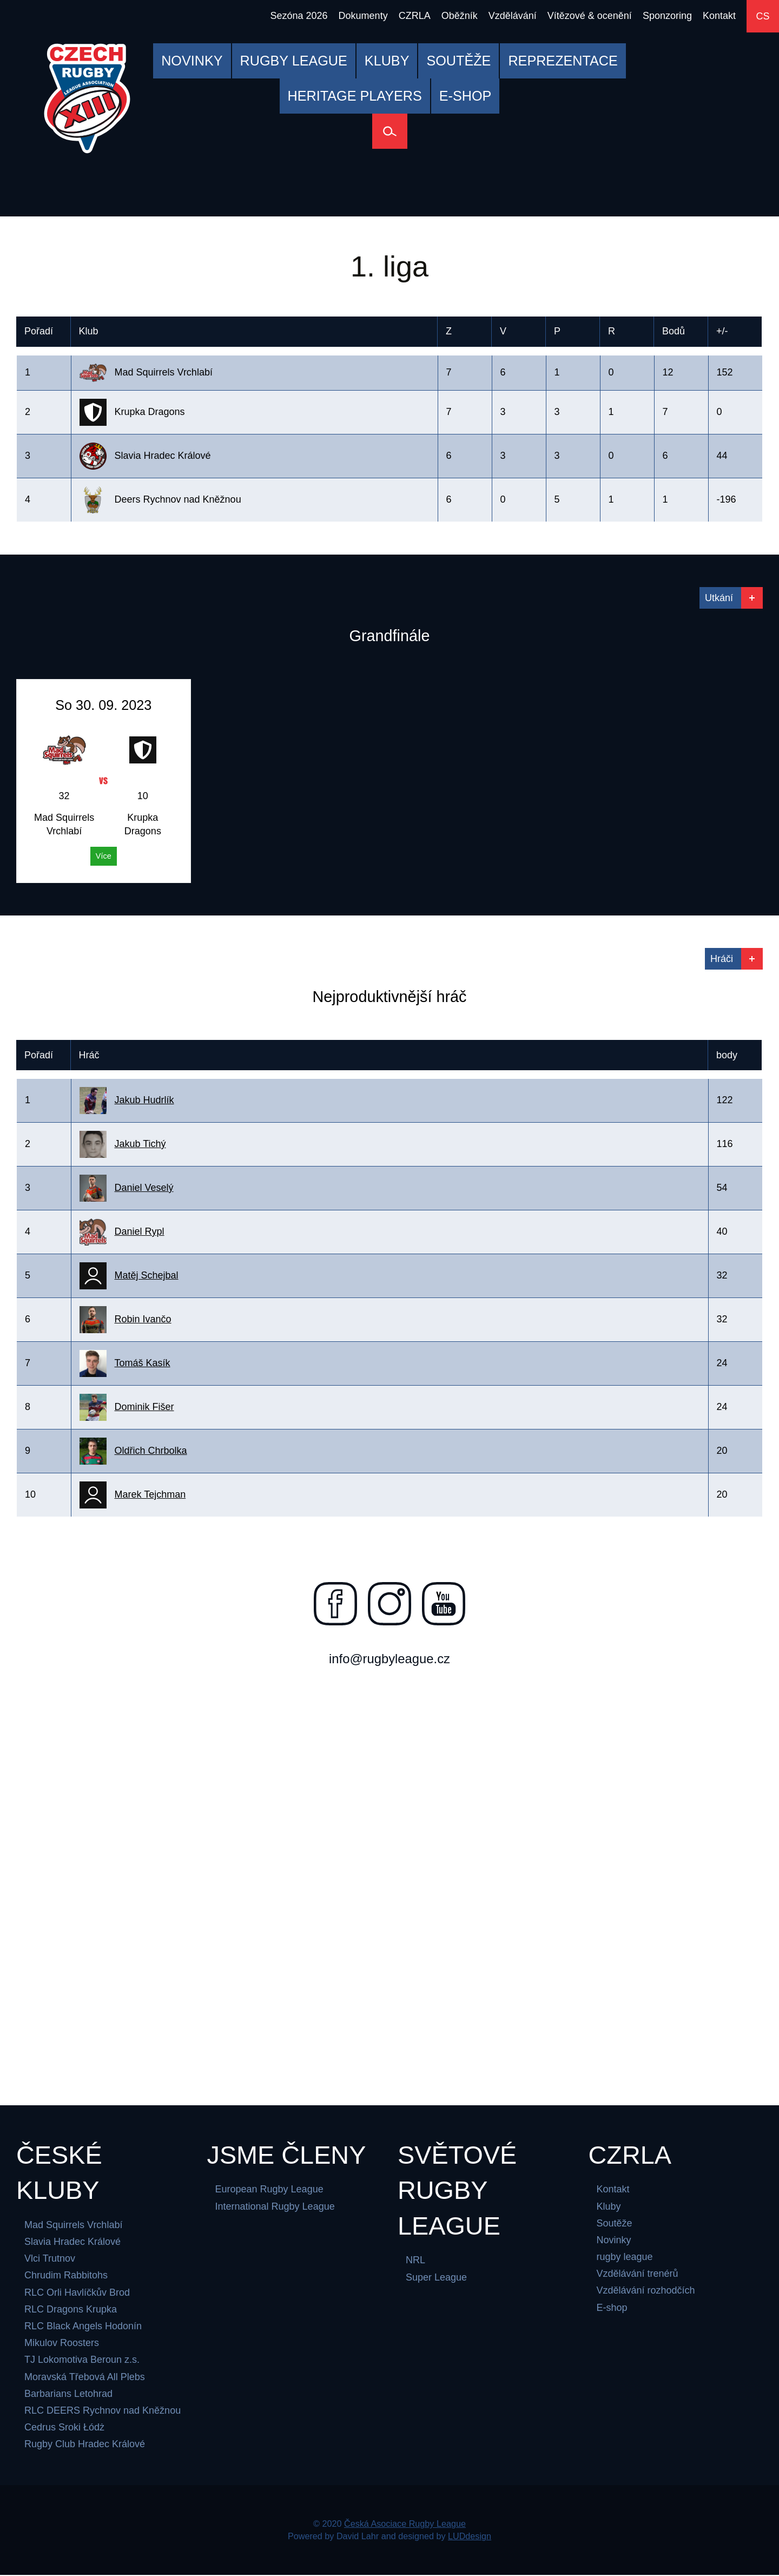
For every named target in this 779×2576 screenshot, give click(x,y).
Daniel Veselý (144, 1187)
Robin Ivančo (143, 1319)
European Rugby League (269, 2190)
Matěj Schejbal (147, 1275)
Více (103, 856)
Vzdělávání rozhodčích (646, 2291)
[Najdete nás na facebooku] (335, 1603)
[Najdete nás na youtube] (443, 1603)
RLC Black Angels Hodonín (83, 2327)
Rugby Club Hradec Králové (84, 2445)
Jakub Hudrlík (144, 1100)
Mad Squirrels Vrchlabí (73, 2226)
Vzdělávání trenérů (637, 2274)
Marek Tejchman (150, 1494)
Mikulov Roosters (61, 2343)
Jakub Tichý (140, 1143)
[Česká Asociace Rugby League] (87, 98)
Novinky (614, 2241)
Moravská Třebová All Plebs (84, 2378)
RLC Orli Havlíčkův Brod (77, 2293)
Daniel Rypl (139, 1231)
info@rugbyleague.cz (389, 1658)
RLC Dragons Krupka (70, 2310)
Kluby (609, 2207)
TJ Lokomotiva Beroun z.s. (82, 2360)
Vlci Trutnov (49, 2259)
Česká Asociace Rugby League (405, 2524)
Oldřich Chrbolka (151, 1450)
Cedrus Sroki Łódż (64, 2428)
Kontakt (613, 2190)
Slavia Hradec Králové (72, 2242)
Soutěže (614, 2224)
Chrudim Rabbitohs (66, 2276)
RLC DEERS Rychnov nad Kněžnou (102, 2411)
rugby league (625, 2257)
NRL (415, 2261)
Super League (436, 2278)
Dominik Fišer (144, 1406)
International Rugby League (275, 2207)
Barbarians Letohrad (68, 2394)
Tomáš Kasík (142, 1363)
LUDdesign (469, 2537)
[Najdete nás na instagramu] (389, 1603)
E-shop (612, 2308)
